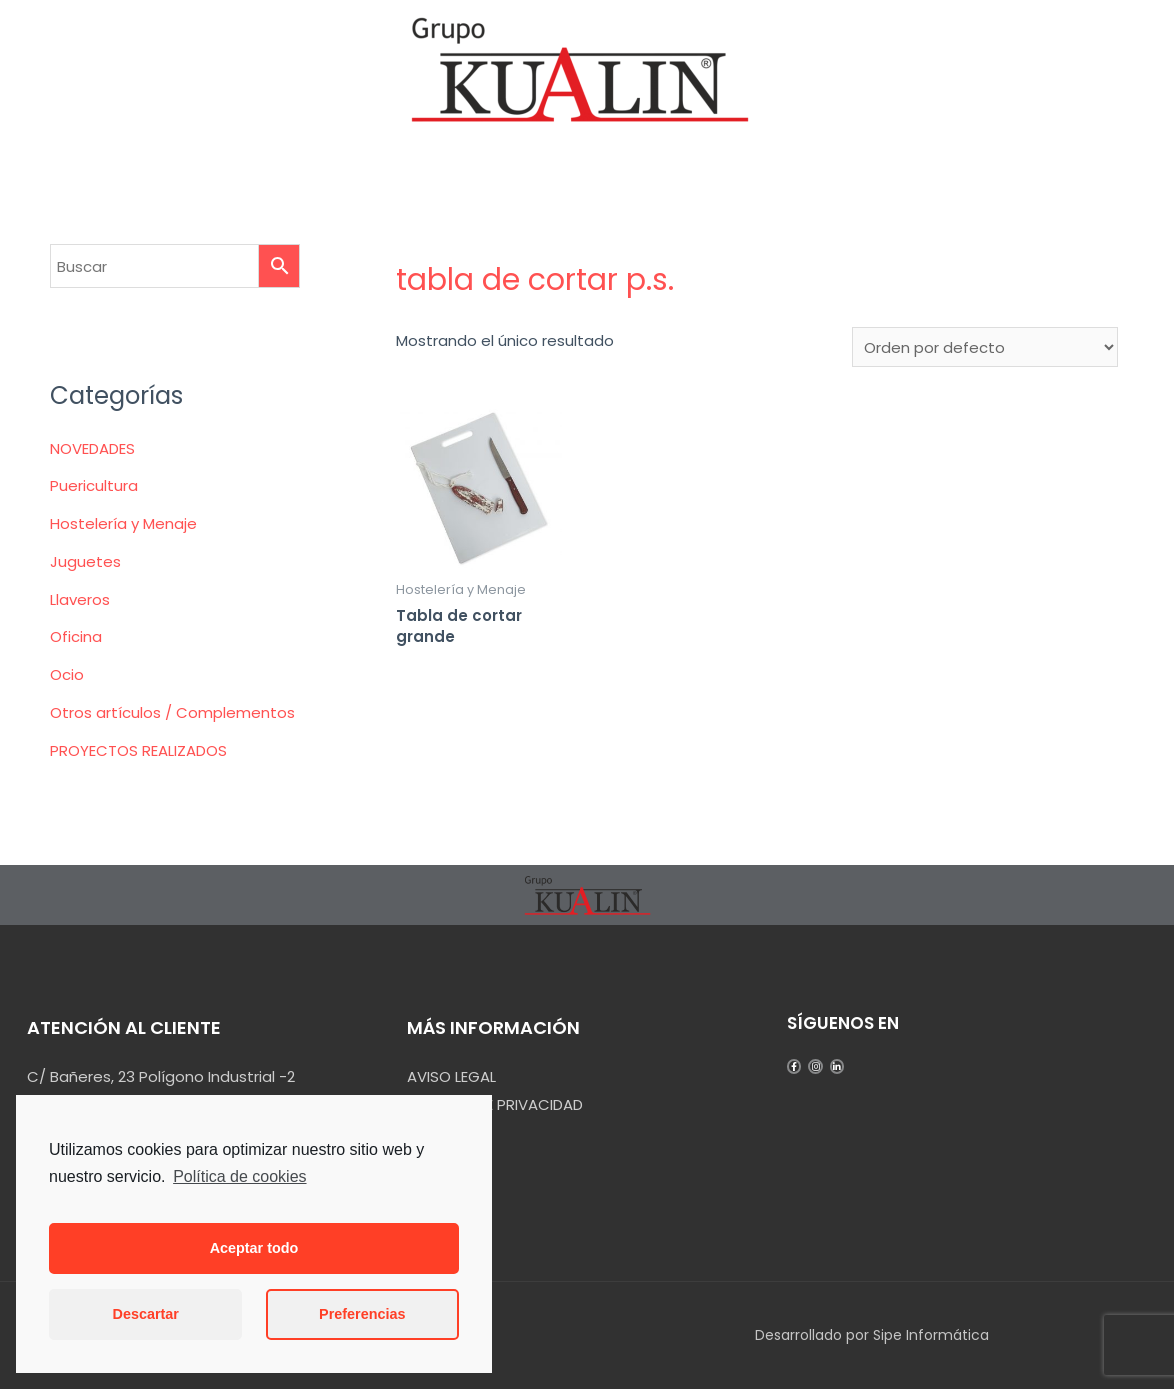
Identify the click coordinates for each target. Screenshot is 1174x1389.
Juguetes (85, 561)
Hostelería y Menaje (123, 523)
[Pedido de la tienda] (985, 347)
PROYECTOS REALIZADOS (138, 750)
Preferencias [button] (362, 1314)
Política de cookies (239, 1176)
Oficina (76, 636)
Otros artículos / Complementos (172, 712)
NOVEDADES (92, 448)
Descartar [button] (146, 1314)
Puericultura (94, 485)
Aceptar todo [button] (254, 1248)
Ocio (67, 674)
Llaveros (80, 599)
